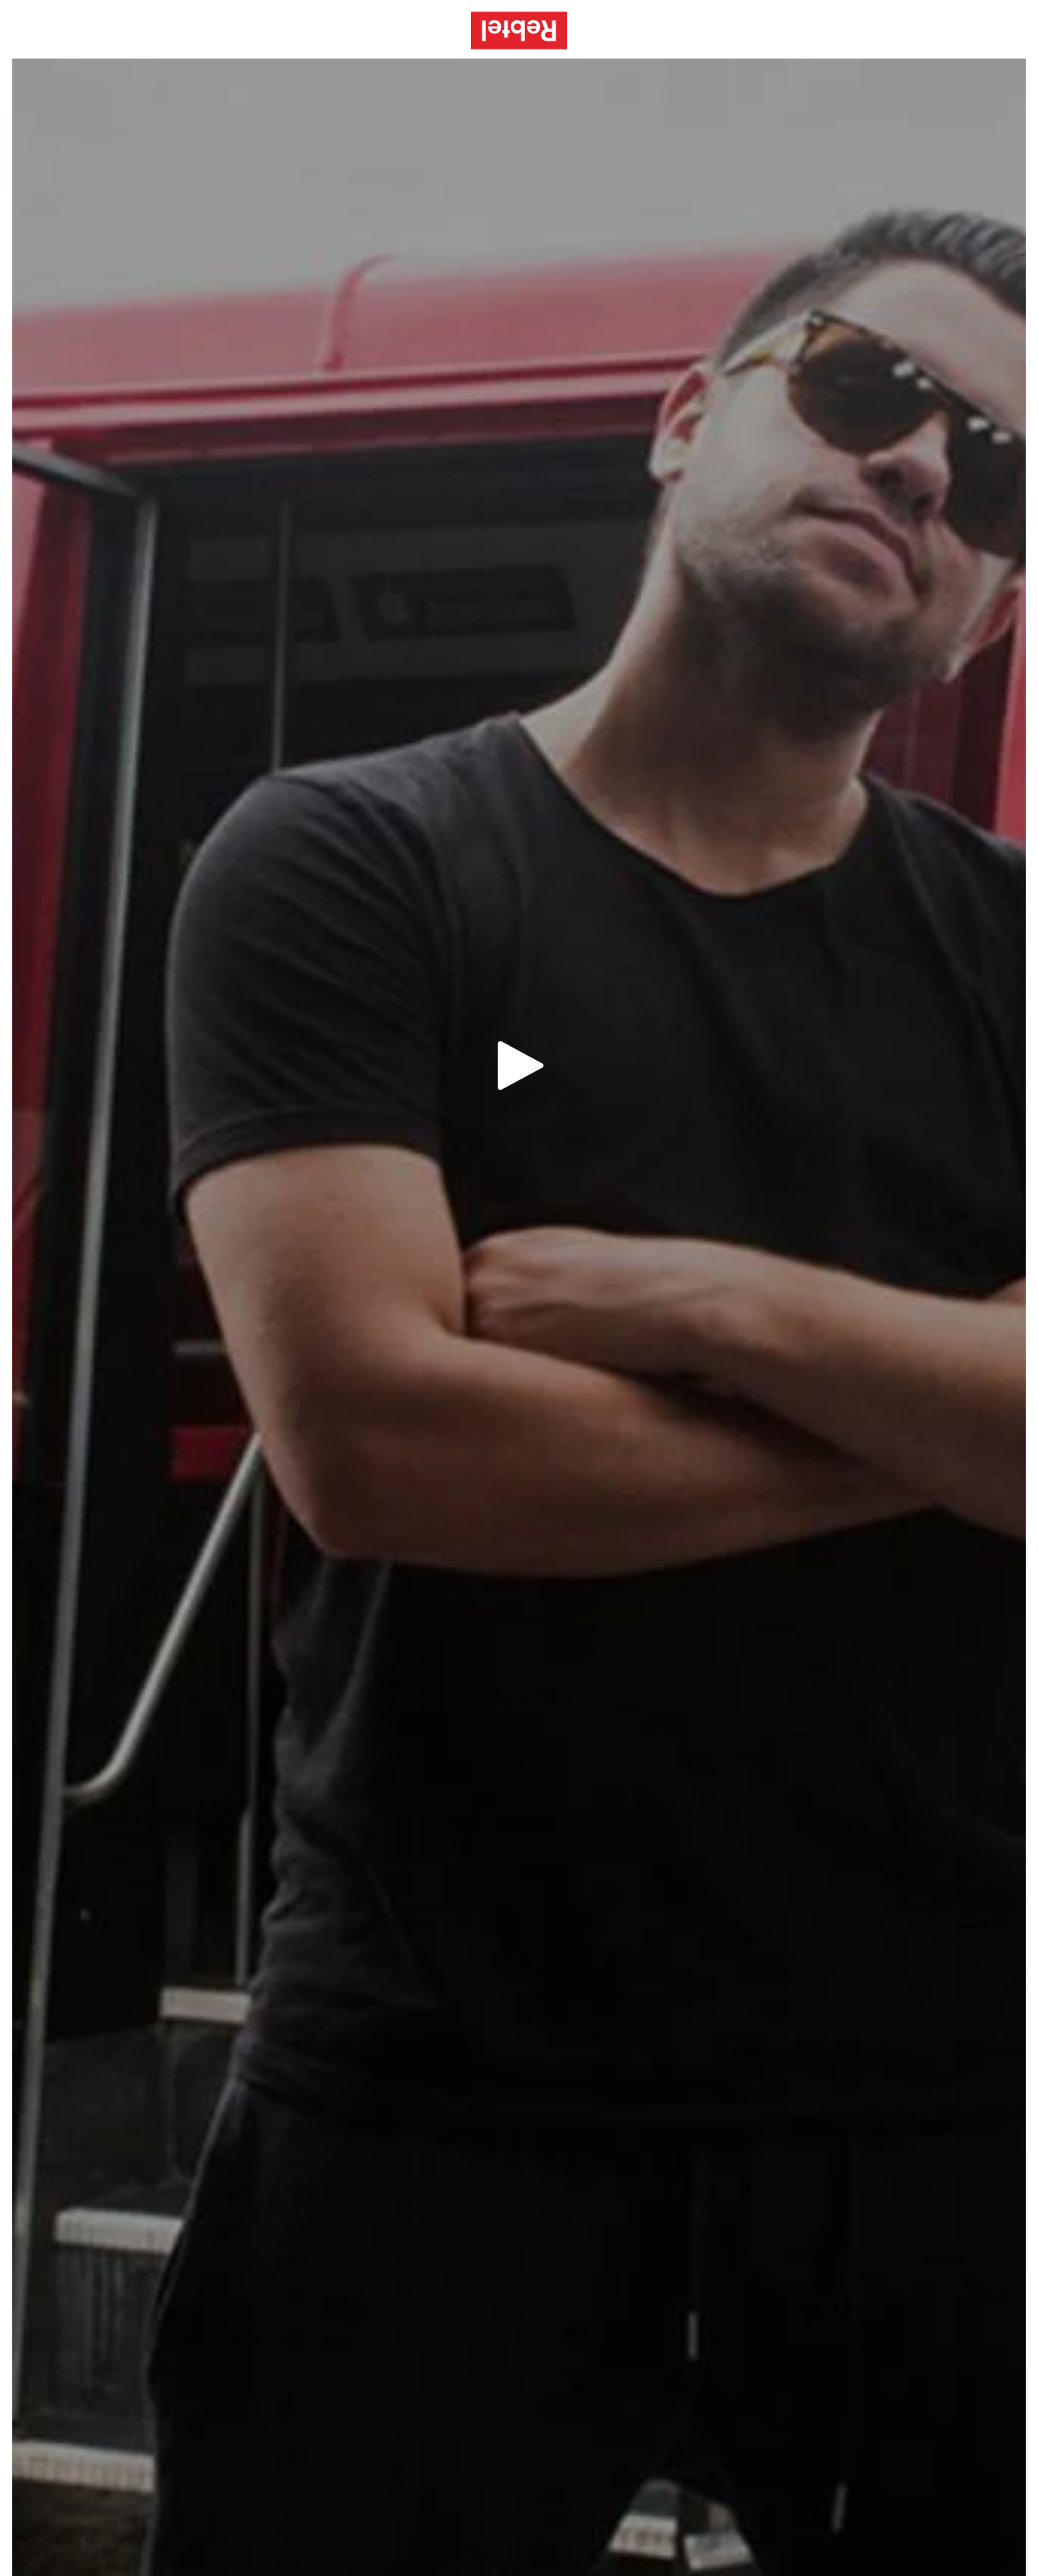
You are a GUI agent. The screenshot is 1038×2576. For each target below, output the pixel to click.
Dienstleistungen (707, 30)
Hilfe (804, 30)
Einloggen (971, 30)
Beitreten (880, 30)
